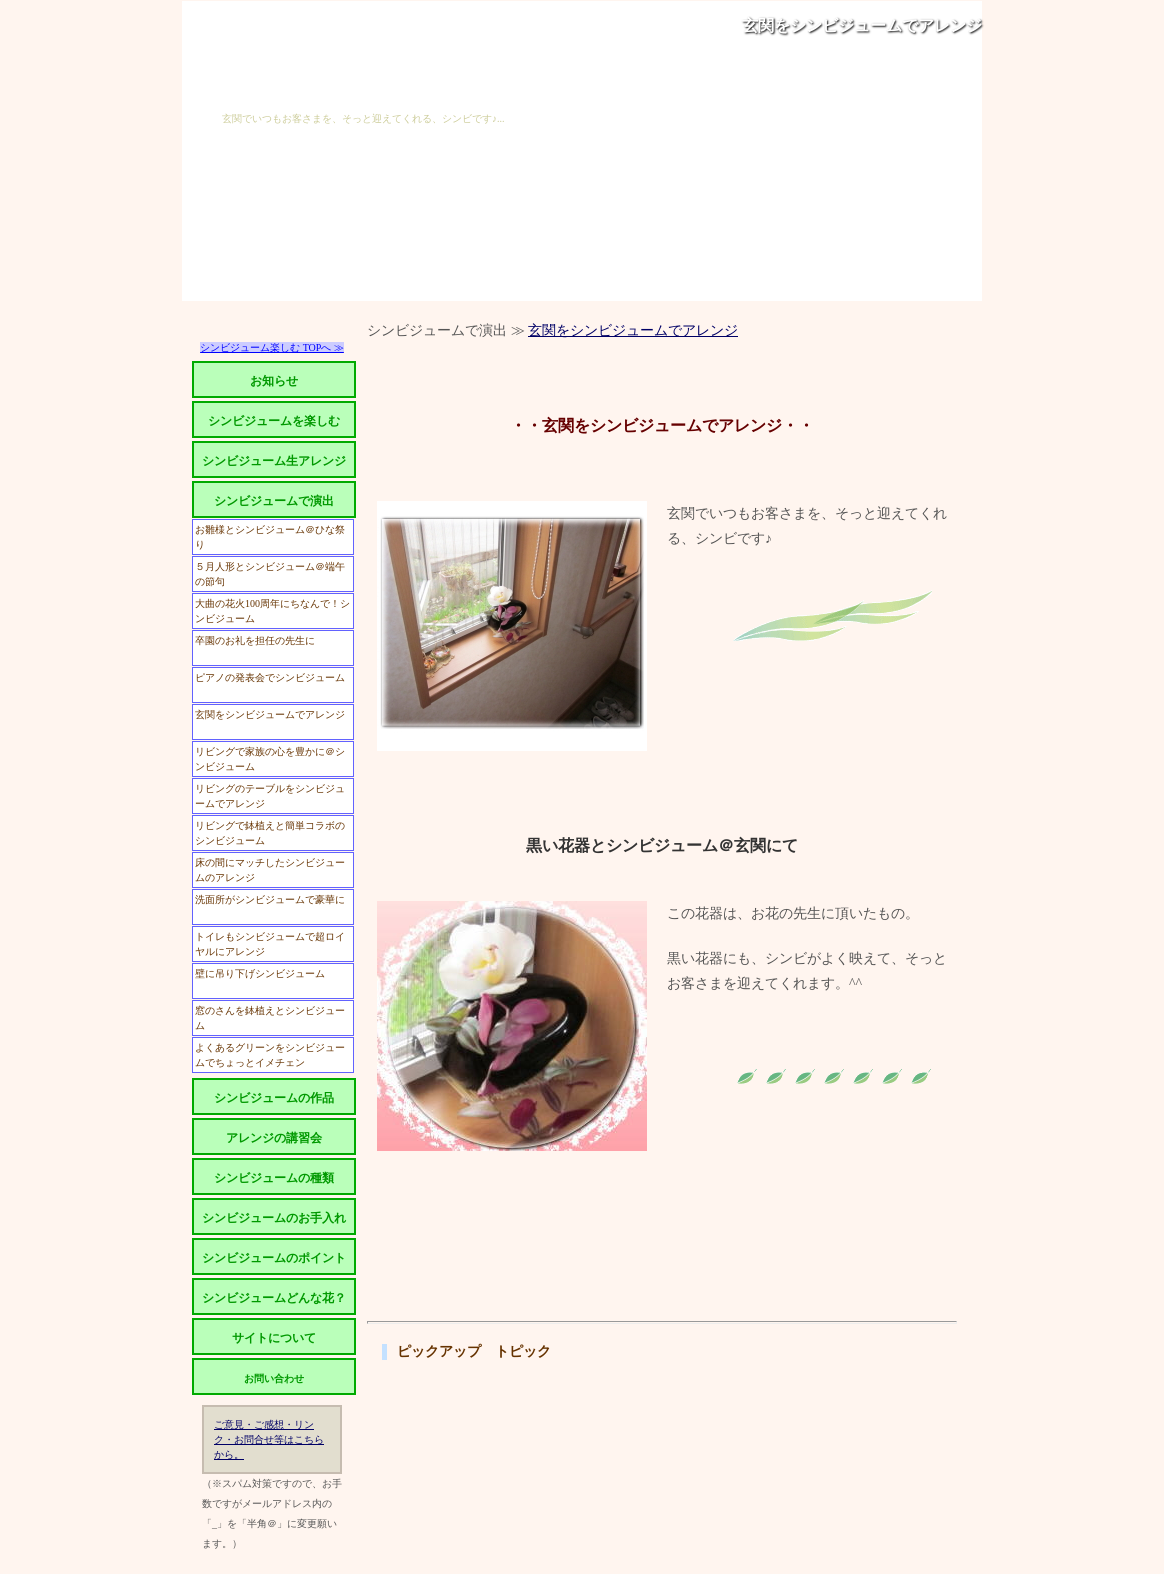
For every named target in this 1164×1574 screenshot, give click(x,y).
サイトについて (274, 1338)
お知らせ (274, 381)
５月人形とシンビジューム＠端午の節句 (270, 574)
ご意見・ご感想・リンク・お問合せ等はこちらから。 (269, 1439)
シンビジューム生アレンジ (274, 461)
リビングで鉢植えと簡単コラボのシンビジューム (270, 833)
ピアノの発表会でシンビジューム (270, 677)
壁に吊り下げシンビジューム (260, 973)
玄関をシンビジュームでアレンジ (862, 25)
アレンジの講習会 (274, 1138)
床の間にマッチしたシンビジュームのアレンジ (270, 870)
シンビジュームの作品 (274, 1098)
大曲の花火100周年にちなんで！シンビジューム (272, 611)
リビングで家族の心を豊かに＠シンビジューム (270, 759)
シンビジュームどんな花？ (274, 1298)
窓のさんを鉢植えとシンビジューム (270, 1018)
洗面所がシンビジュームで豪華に (270, 899)
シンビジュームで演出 (274, 501)
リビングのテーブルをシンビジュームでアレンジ (270, 796)
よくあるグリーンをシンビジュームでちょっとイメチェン (270, 1055)
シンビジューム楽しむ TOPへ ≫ (272, 347)
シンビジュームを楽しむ (274, 421)
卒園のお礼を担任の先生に (255, 640)
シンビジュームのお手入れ (274, 1218)
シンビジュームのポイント (274, 1258)
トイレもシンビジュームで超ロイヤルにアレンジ (270, 944)
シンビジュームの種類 (274, 1178)
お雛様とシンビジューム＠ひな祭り (270, 537)
